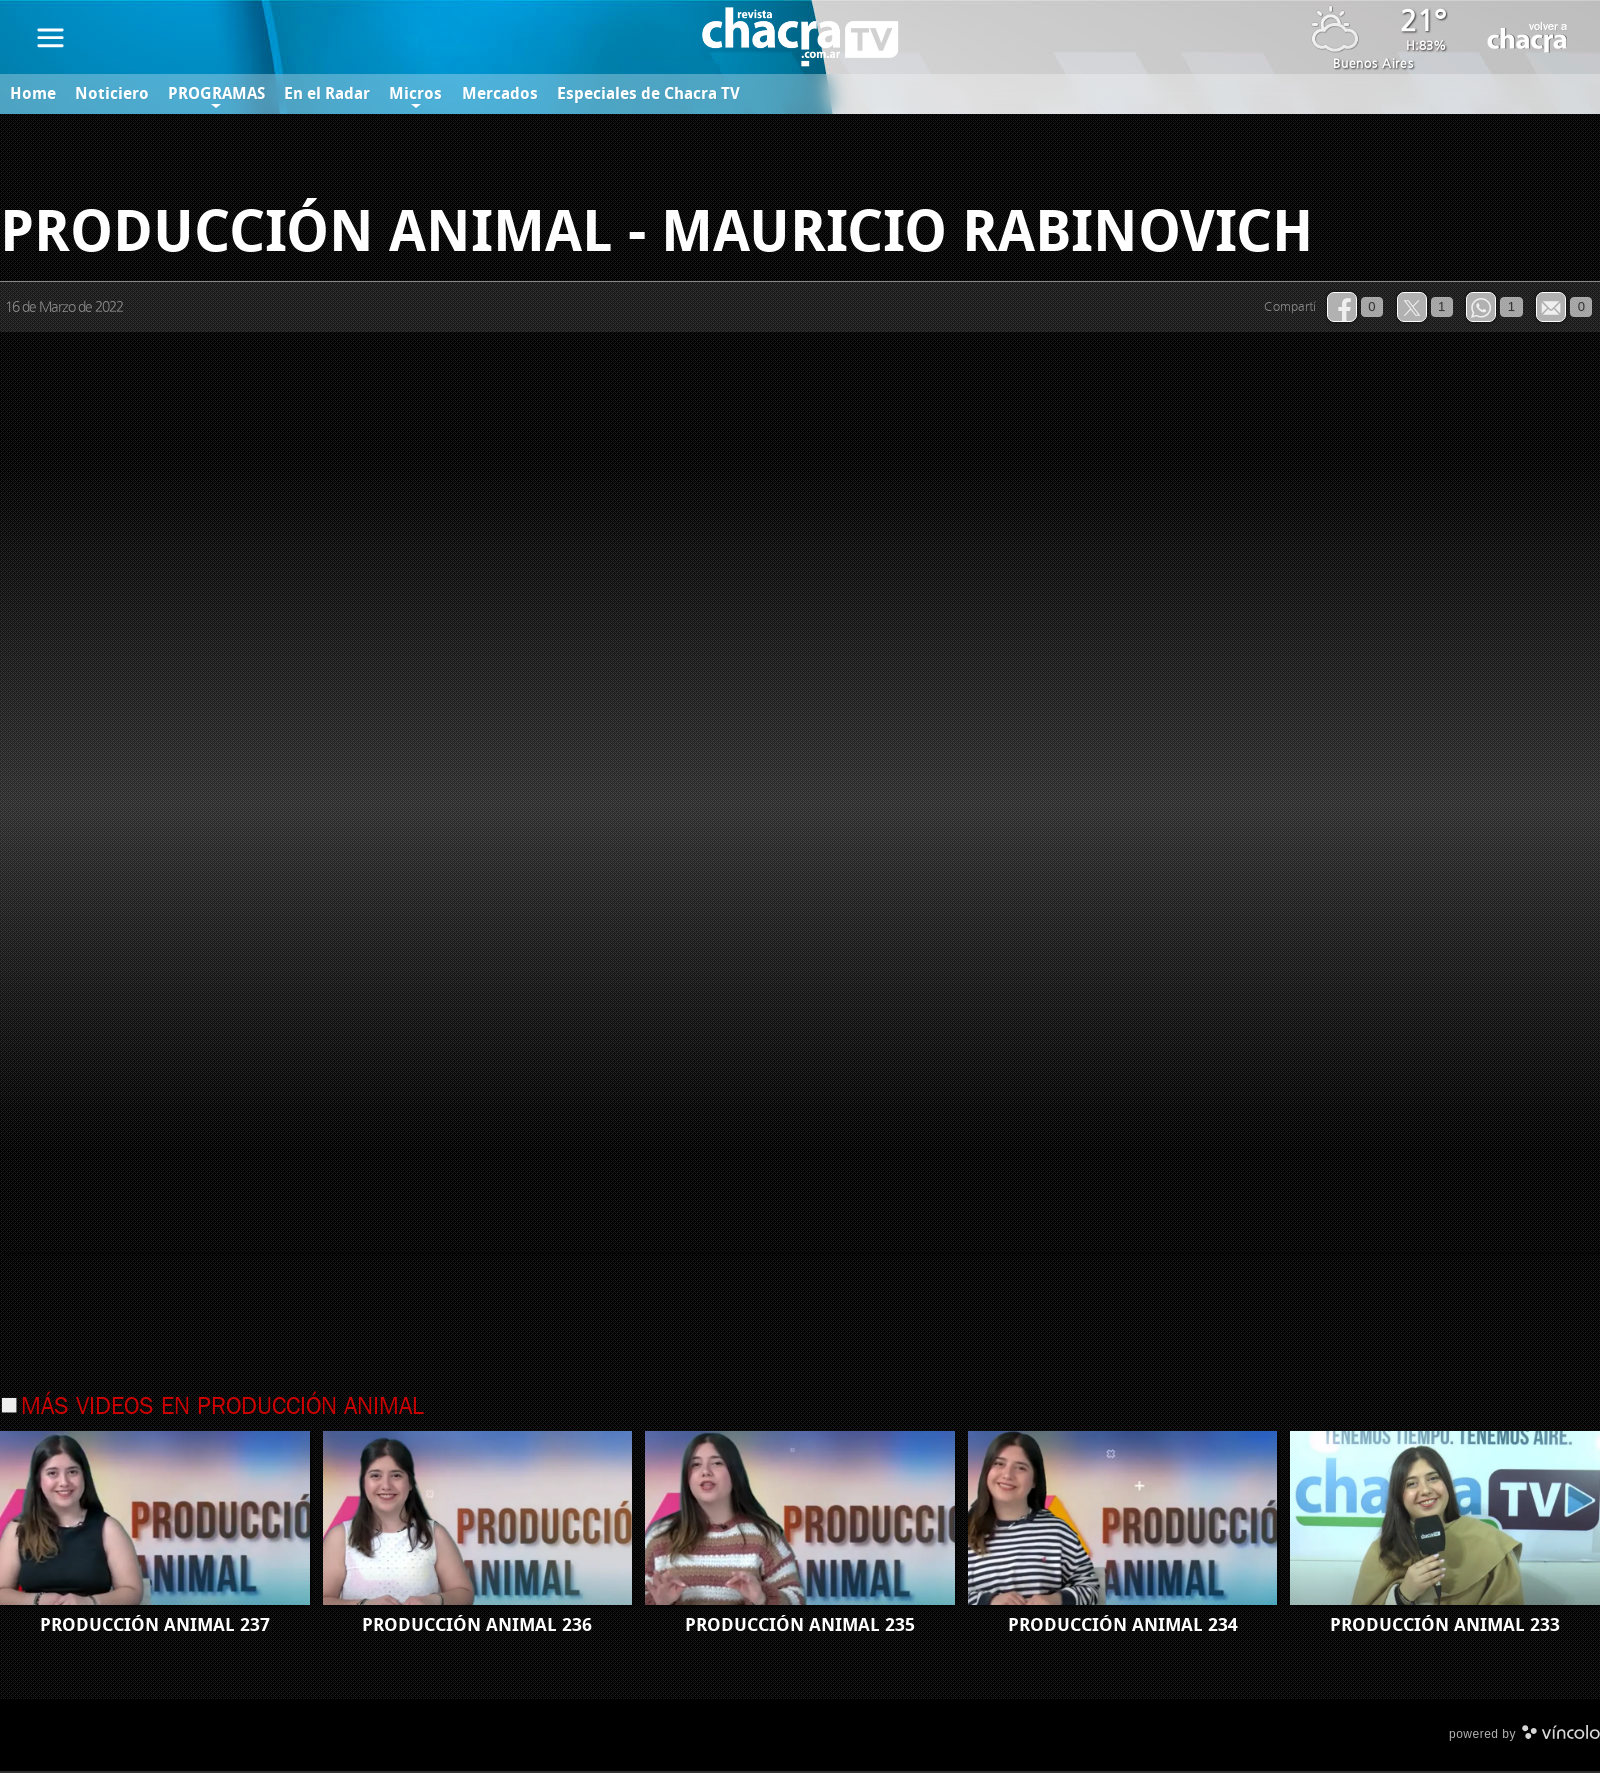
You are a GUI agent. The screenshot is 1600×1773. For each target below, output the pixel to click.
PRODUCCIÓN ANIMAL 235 (800, 1627)
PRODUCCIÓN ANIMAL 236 (477, 1627)
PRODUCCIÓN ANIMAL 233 (1445, 1627)
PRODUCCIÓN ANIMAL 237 (155, 1627)
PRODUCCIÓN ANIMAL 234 (1123, 1627)
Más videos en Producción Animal (222, 1409)
